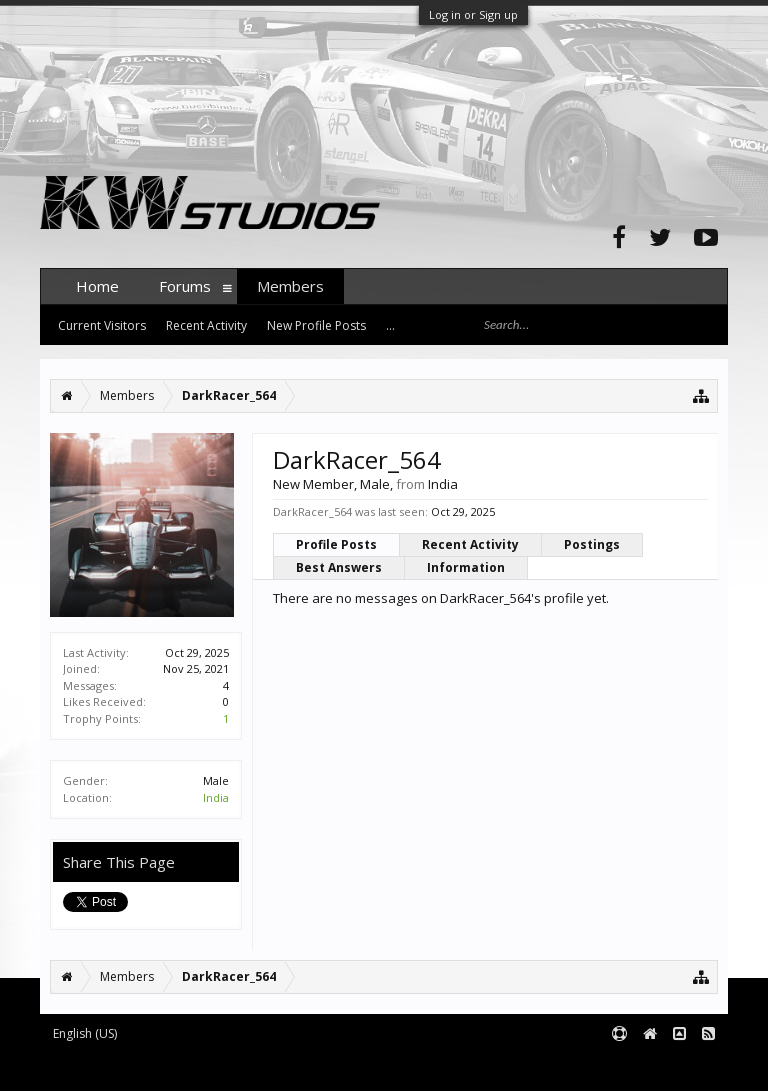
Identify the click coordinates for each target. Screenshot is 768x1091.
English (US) (85, 1033)
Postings (592, 544)
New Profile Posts (316, 325)
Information (466, 567)
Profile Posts (336, 544)
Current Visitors (102, 325)
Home (97, 286)
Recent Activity (470, 544)
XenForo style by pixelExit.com (433, 1066)
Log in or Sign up (473, 14)
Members (290, 286)
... (390, 325)
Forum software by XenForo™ (191, 1066)
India (216, 797)
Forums (185, 286)
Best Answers (339, 567)
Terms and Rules (678, 1066)
